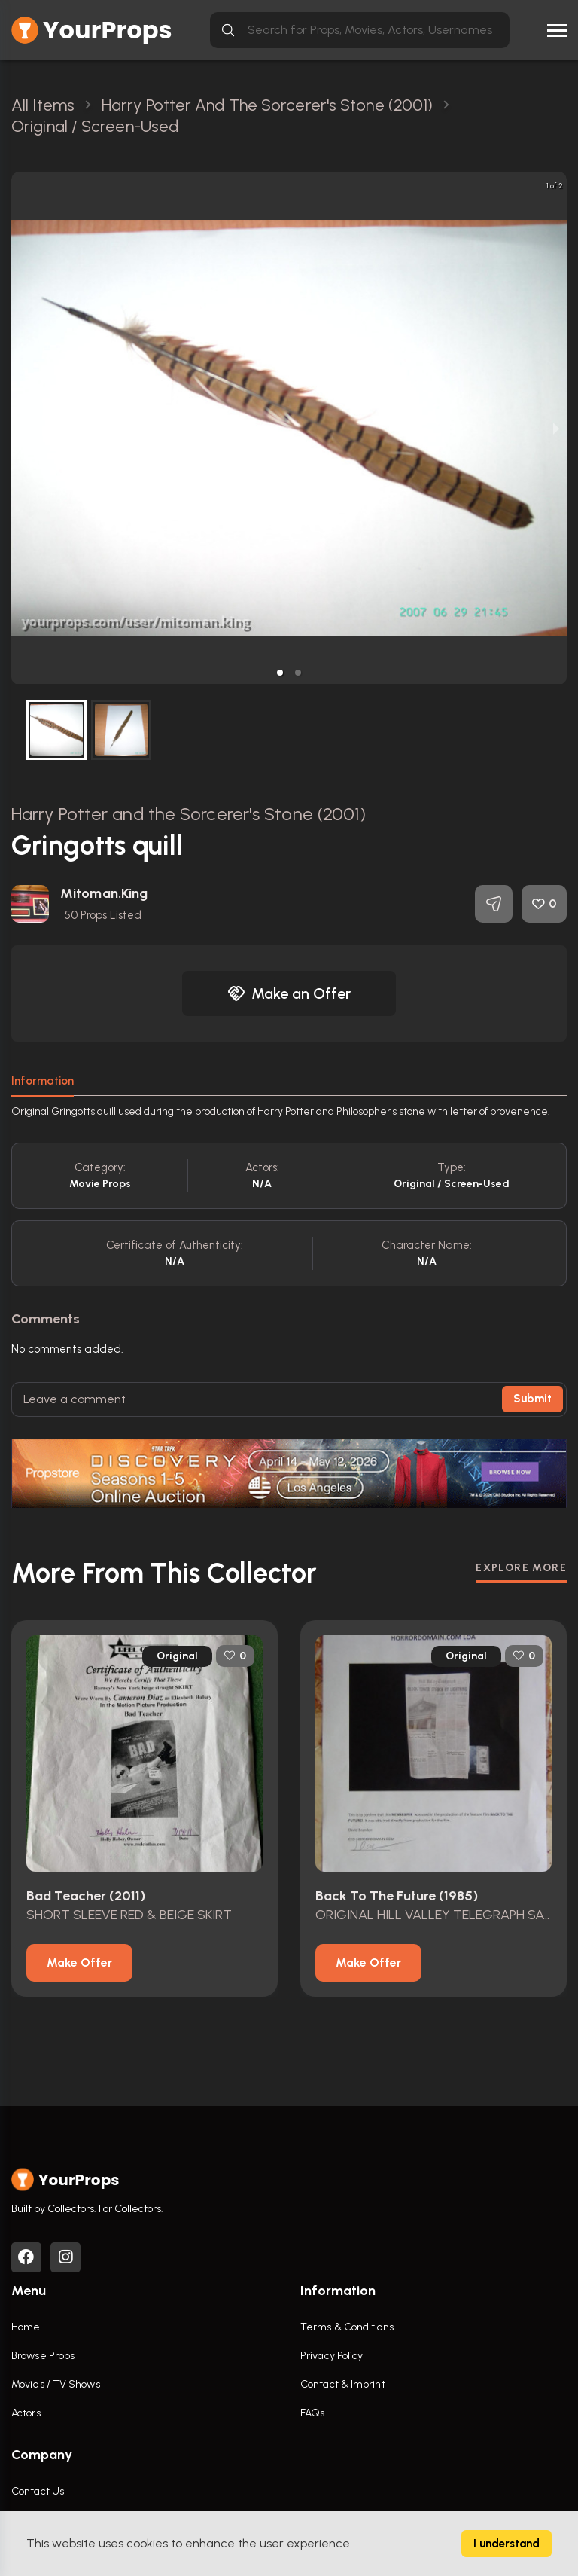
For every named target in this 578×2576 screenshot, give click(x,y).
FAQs (312, 2413)
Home (25, 2327)
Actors (26, 2413)
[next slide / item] (556, 428)
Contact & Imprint (342, 2384)
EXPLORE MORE (521, 1567)
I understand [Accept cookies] (506, 2543)
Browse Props (43, 2355)
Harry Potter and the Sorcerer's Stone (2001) (188, 814)
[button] (280, 673)
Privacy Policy (331, 2355)
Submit (532, 1399)
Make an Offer (289, 993)
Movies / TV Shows (55, 2384)
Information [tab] (42, 1081)
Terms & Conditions (347, 2327)
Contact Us (37, 2491)
